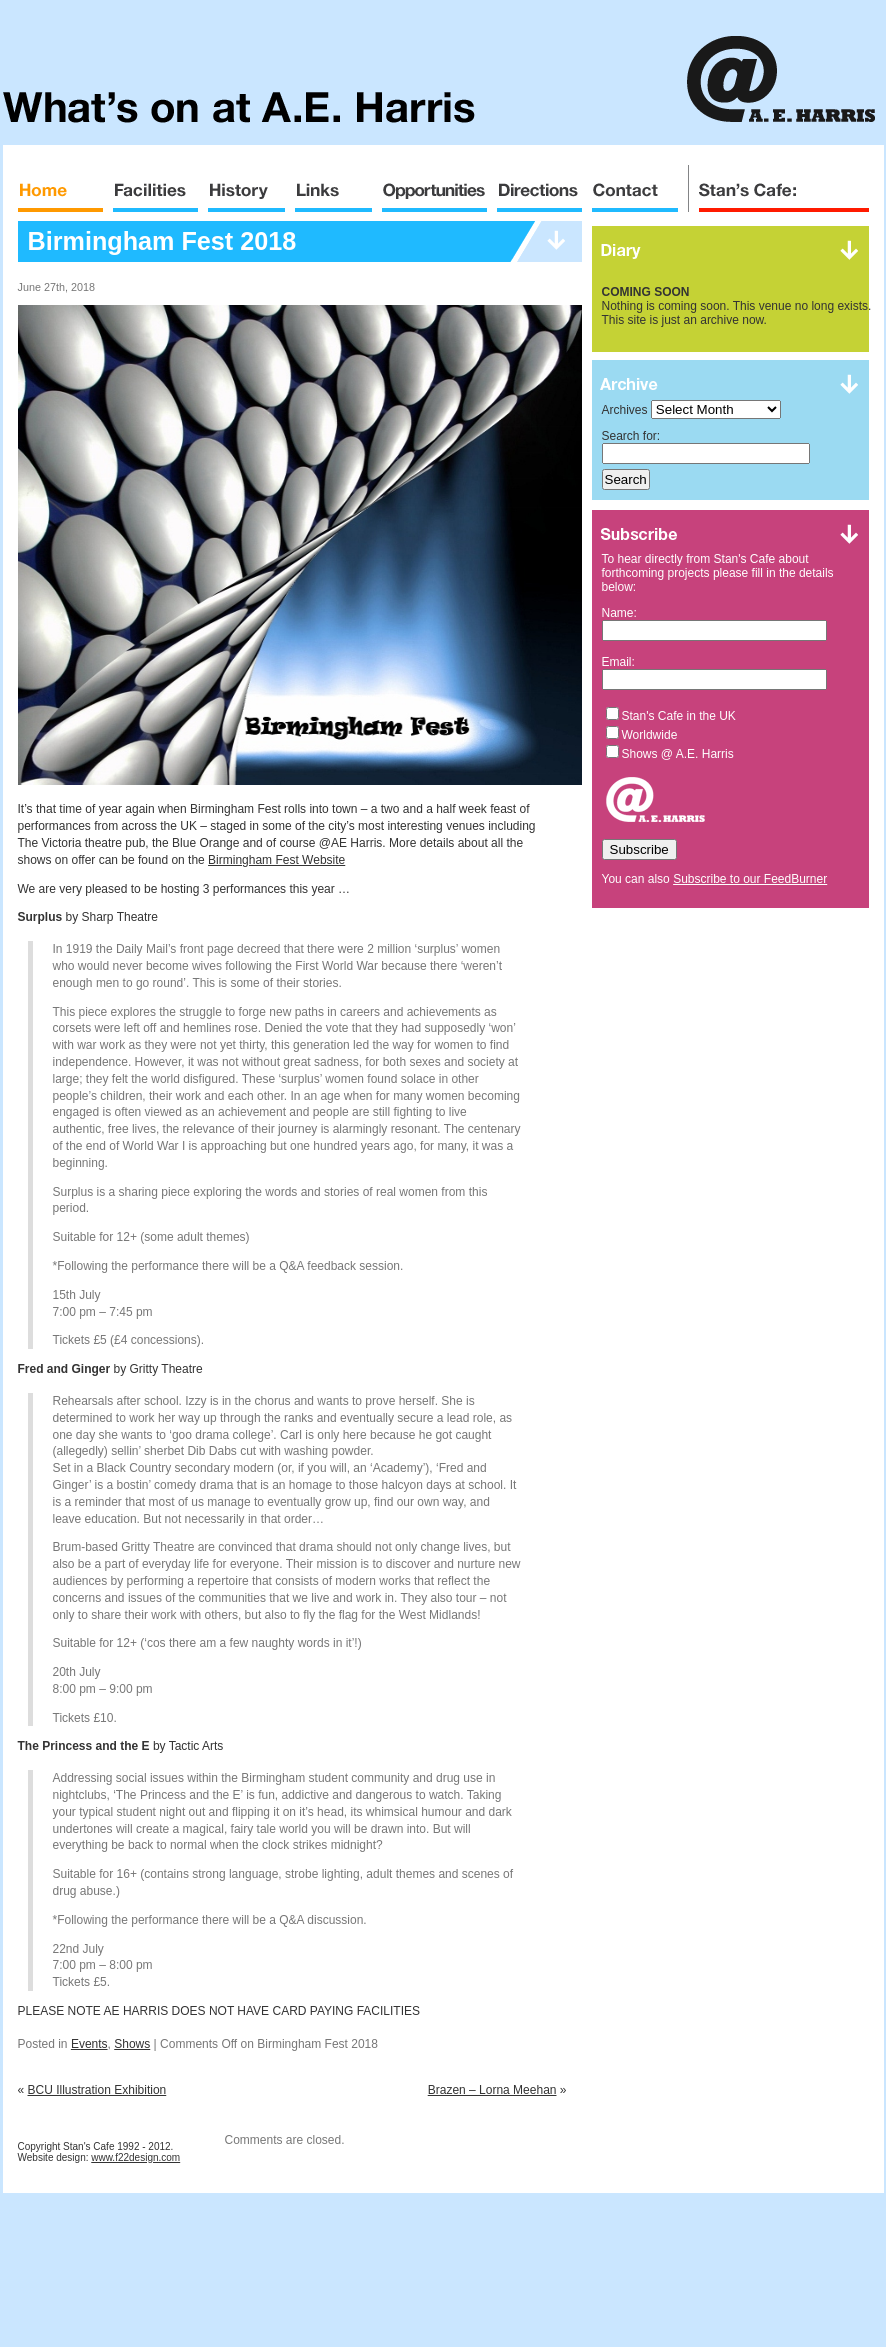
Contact (635, 184)
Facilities (155, 184)
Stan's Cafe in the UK (679, 716)
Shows (132, 2044)
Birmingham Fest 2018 (162, 241)
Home (60, 184)
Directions (539, 184)
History (246, 184)
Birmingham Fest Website (276, 860)
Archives (625, 410)
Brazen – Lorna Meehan (492, 2090)
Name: (619, 613)
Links (333, 184)
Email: (618, 662)
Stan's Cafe (778, 184)
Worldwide (650, 735)
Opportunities (434, 184)
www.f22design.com (135, 2157)
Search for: (631, 436)
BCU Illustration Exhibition (97, 2090)
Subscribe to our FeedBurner (750, 879)
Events (89, 2044)
